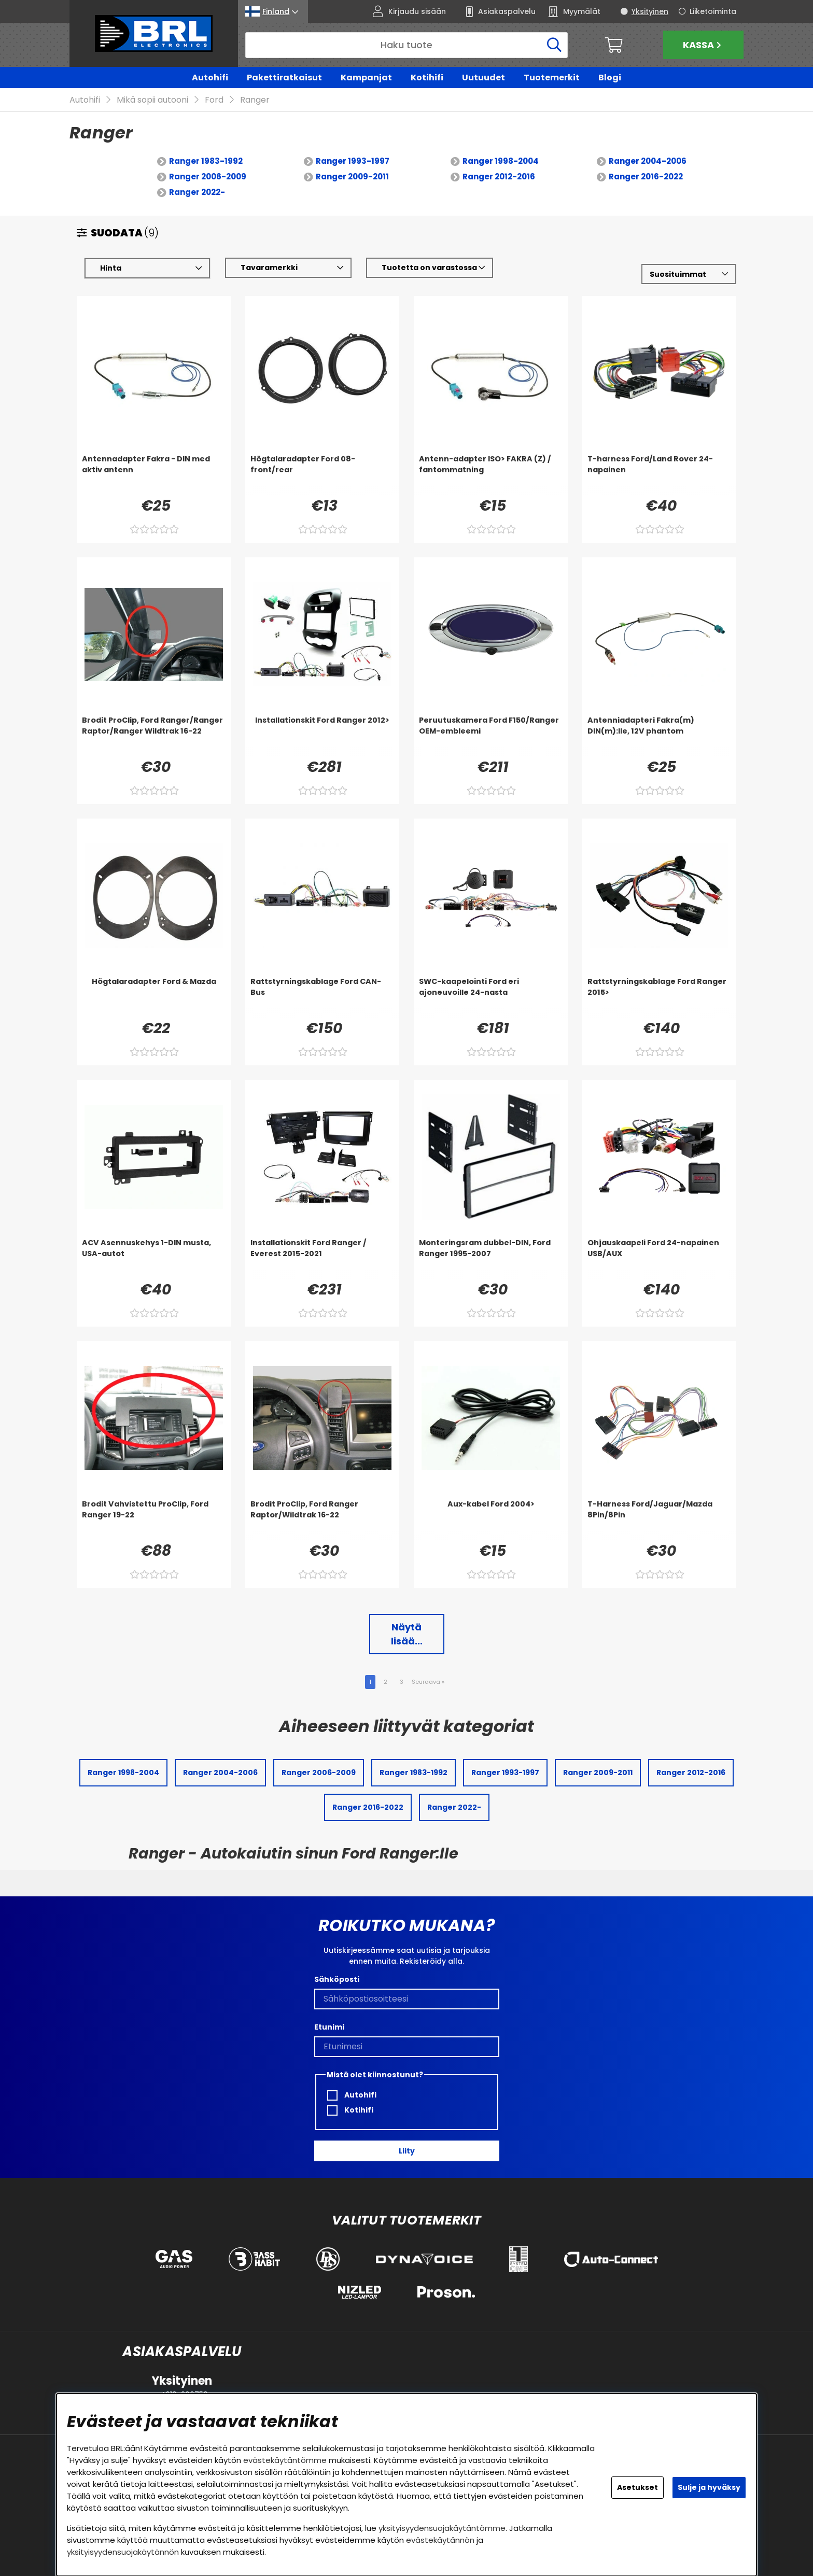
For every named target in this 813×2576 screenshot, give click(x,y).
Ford (214, 100)
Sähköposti (336, 1979)
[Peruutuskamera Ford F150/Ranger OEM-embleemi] (491, 736)
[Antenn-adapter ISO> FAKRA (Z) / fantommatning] (491, 475)
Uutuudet (483, 77)
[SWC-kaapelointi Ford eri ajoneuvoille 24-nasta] (491, 997)
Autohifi (210, 77)
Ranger (255, 100)
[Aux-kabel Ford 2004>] (491, 1520)
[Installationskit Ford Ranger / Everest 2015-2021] (322, 1258)
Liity (407, 2151)
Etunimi (329, 2027)
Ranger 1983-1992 (206, 161)
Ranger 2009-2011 (352, 177)
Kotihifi (427, 77)
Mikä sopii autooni (152, 100)
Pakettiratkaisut (284, 77)
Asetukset (637, 2487)
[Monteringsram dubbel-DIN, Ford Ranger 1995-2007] (491, 1258)
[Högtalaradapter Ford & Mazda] (154, 997)
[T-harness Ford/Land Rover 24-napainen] (659, 475)
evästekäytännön (440, 2540)
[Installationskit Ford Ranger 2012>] (322, 736)
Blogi (609, 77)
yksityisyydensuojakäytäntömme (442, 2528)
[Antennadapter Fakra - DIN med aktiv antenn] (154, 475)
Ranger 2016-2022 (646, 177)
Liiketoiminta (713, 11)
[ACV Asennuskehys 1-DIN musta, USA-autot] (154, 1258)
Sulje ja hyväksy (709, 2487)
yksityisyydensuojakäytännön (123, 2551)
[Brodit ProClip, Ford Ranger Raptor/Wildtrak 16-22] (322, 1520)
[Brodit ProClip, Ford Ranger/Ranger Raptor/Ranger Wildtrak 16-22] (154, 736)
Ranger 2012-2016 (498, 177)
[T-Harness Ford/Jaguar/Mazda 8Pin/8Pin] (659, 1520)
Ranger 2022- (197, 192)
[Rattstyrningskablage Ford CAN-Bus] (322, 997)
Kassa (703, 44)
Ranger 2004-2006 (647, 161)
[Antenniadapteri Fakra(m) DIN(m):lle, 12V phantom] (659, 736)
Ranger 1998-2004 (500, 161)
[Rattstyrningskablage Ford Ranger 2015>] (659, 997)
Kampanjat (366, 77)
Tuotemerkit (552, 77)
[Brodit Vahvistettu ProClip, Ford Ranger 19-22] (154, 1520)
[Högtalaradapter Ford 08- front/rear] (322, 475)
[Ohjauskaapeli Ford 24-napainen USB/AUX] (659, 1258)
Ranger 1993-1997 (352, 161)
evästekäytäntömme (285, 2460)
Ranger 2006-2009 (207, 177)
